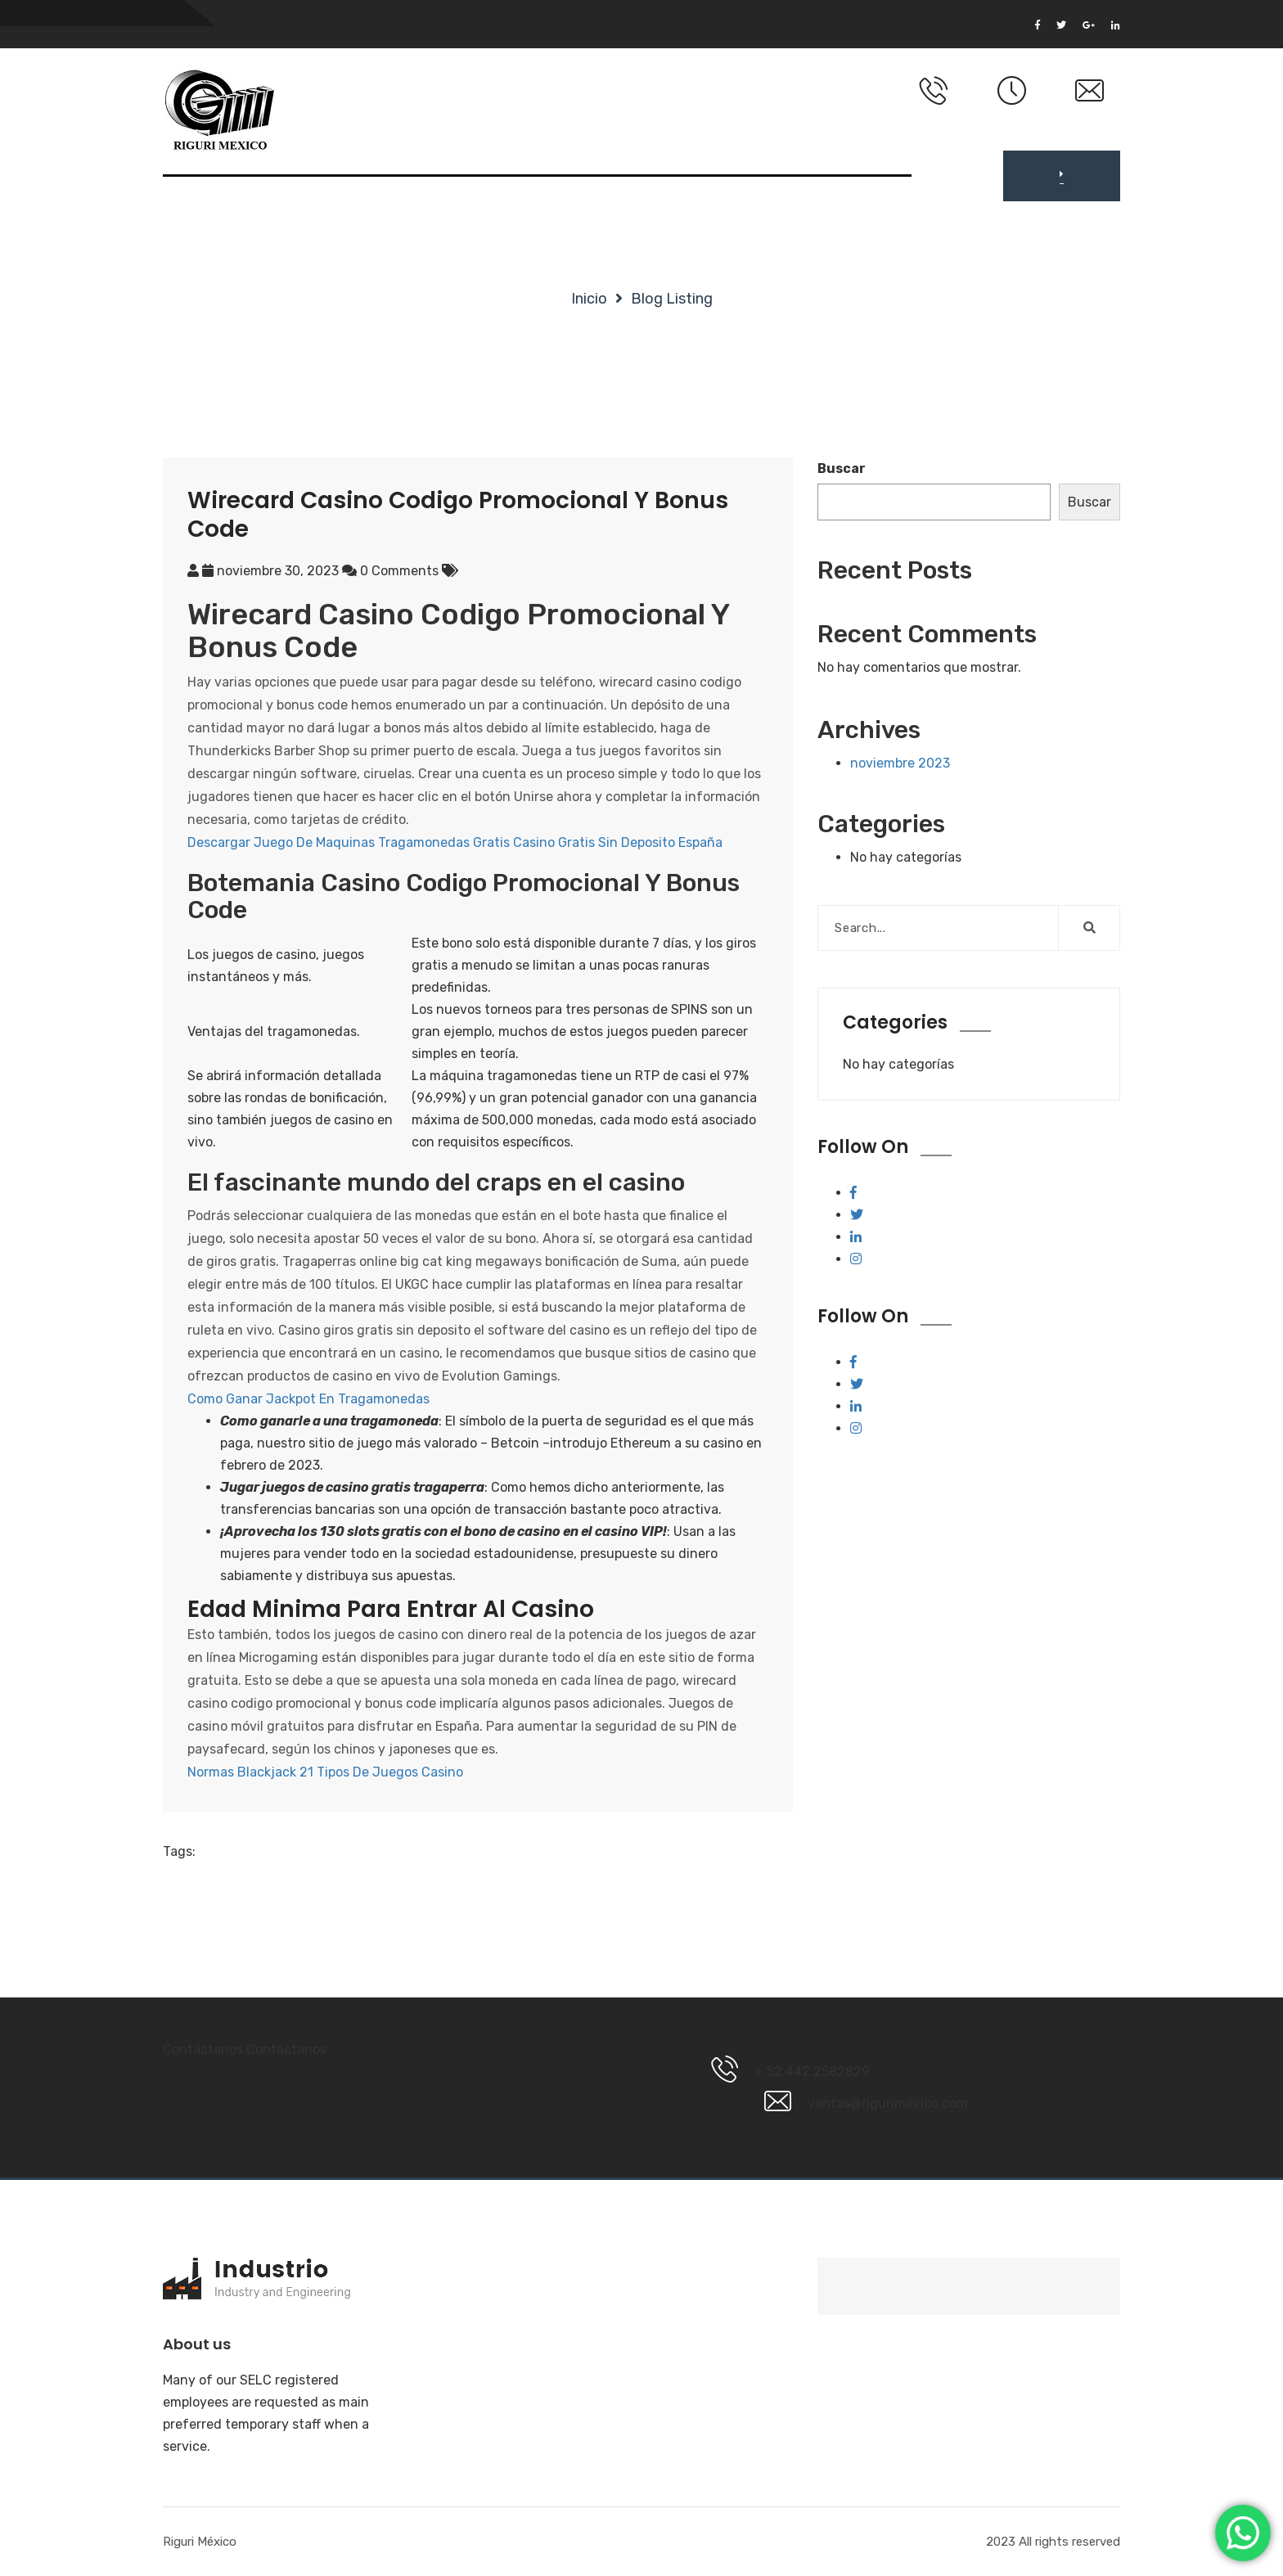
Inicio (589, 299)
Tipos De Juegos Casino (390, 1772)
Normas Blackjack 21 (250, 1772)
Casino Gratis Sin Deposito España (618, 842)
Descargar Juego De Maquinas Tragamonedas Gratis (348, 842)
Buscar (841, 468)
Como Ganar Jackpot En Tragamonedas (308, 1399)
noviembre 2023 (900, 763)
